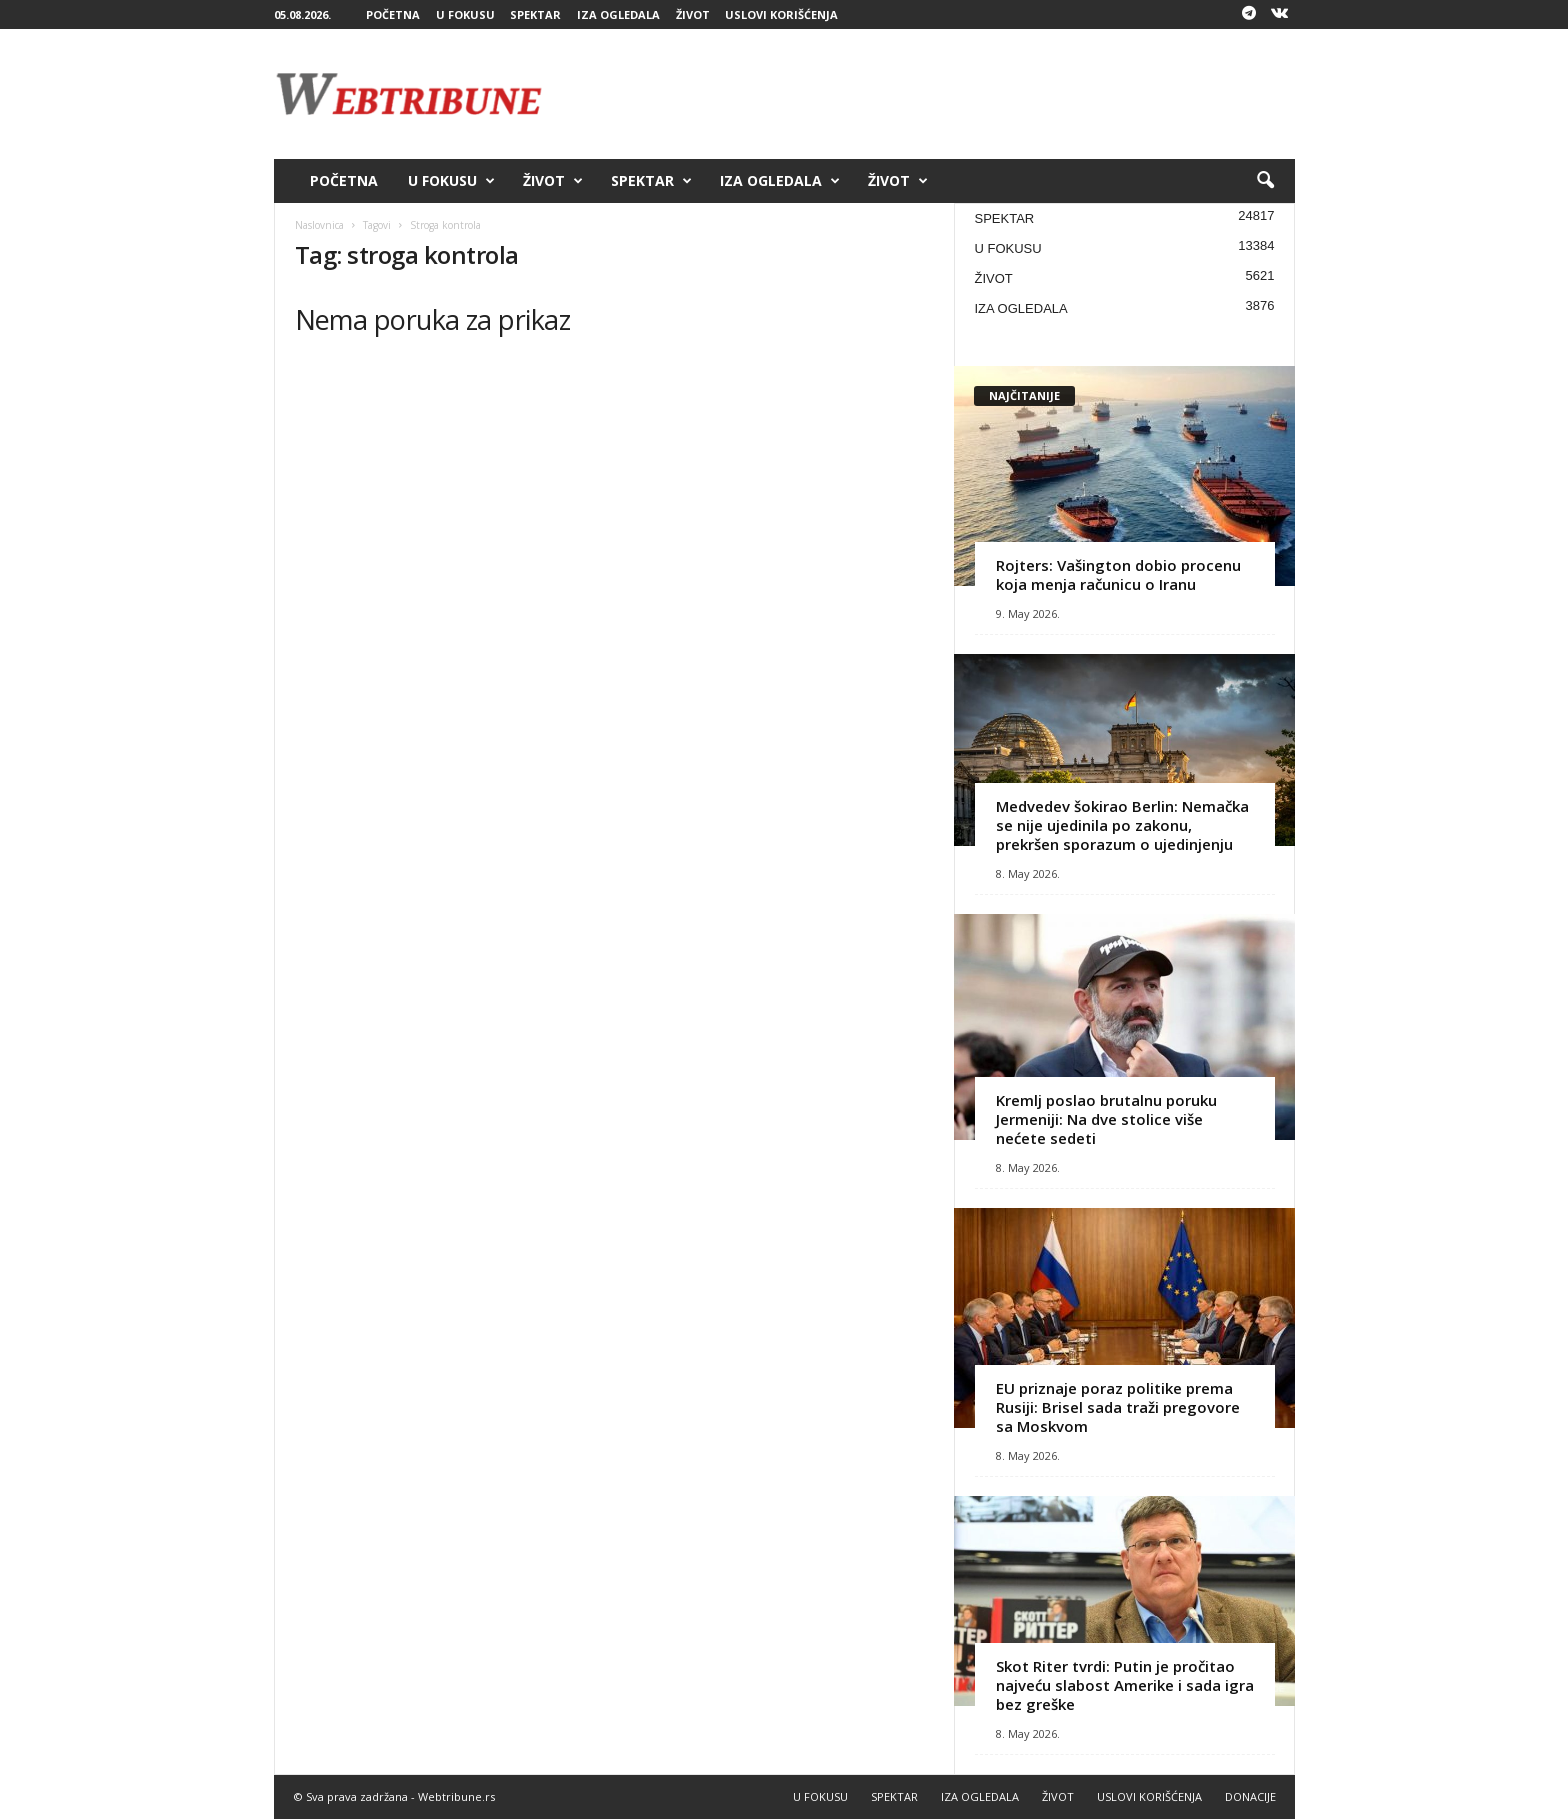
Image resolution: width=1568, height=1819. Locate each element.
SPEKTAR (535, 14)
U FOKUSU (465, 14)
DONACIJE (1250, 1796)
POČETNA (393, 14)
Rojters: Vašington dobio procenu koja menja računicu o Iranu (1118, 574)
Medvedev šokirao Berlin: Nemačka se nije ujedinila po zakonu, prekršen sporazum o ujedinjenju (1122, 825)
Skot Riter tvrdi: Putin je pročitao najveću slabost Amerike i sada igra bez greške (1125, 1685)
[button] (1265, 181)
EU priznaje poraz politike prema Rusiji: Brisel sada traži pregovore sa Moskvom (1118, 1407)
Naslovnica (319, 225)
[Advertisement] (931, 94)
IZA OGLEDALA (618, 14)
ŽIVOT (693, 14)
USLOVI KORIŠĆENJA (781, 14)
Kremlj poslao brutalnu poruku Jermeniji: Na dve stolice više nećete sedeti (1106, 1119)
